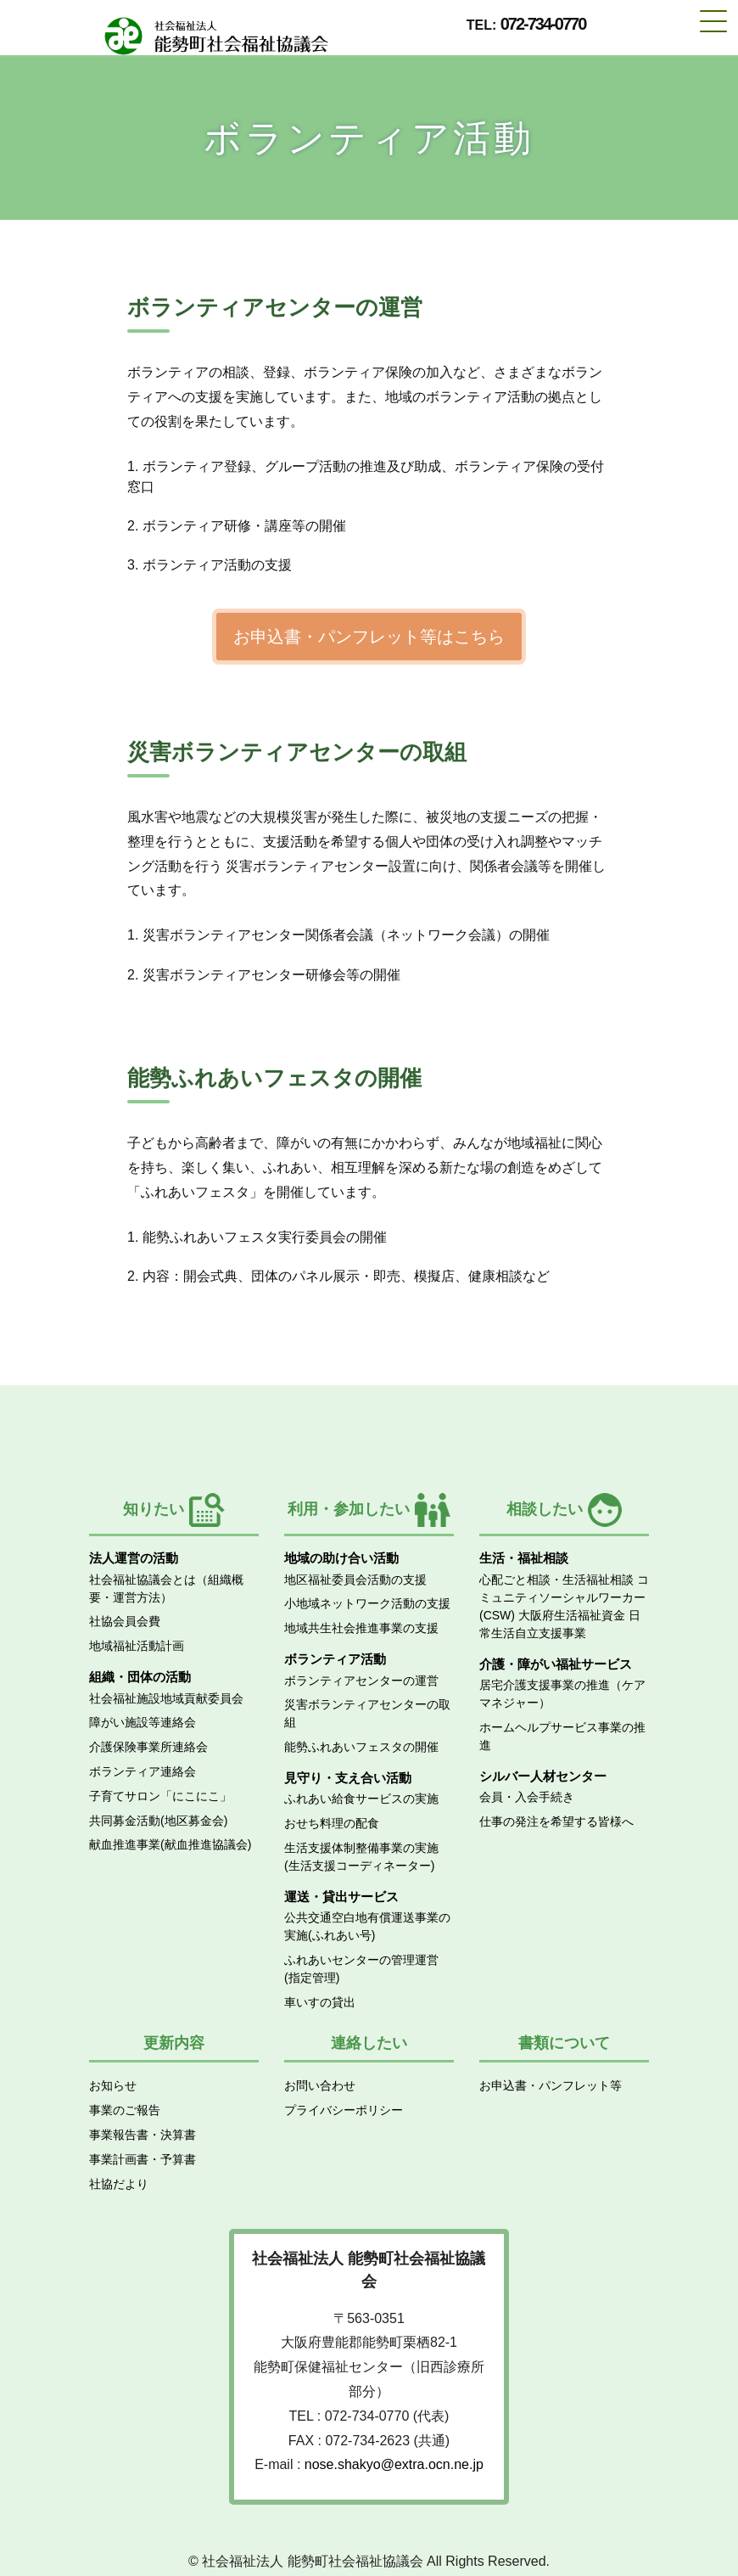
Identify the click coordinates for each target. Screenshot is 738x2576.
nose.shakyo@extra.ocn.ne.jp (394, 2464)
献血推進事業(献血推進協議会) (170, 1844)
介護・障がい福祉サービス (555, 1664)
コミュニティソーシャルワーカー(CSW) (564, 1597)
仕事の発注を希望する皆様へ (556, 1821)
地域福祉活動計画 (136, 1646)
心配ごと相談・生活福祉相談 (556, 1579)
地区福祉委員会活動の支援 (355, 1579)
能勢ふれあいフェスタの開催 (361, 1747)
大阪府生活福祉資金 (571, 1615)
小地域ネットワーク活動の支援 (367, 1603)
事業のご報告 (124, 2110)
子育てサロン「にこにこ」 (160, 1796)
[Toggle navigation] (712, 20)
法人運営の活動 (133, 1558)
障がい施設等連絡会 (142, 1722)
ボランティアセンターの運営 (361, 1680)
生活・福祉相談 (523, 1558)
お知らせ (113, 2085)
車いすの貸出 (319, 2002)
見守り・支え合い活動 (347, 1778)
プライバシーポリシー (343, 2110)
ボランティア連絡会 (142, 1771)
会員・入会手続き (526, 1797)
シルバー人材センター (543, 1776)
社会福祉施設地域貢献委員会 (166, 1698)
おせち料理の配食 (331, 1823)
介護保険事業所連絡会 (148, 1747)
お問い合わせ (319, 2085)
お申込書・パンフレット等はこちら (369, 636)
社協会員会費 (124, 1621)
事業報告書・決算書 (142, 2134)
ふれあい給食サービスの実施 (361, 1798)
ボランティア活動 (335, 1659)
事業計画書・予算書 (142, 2159)
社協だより (118, 2184)
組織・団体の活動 (140, 1677)
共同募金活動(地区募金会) (158, 1820)
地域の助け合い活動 (341, 1558)
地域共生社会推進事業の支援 (361, 1628)
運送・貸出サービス (341, 1896)
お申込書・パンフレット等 (550, 2085)
